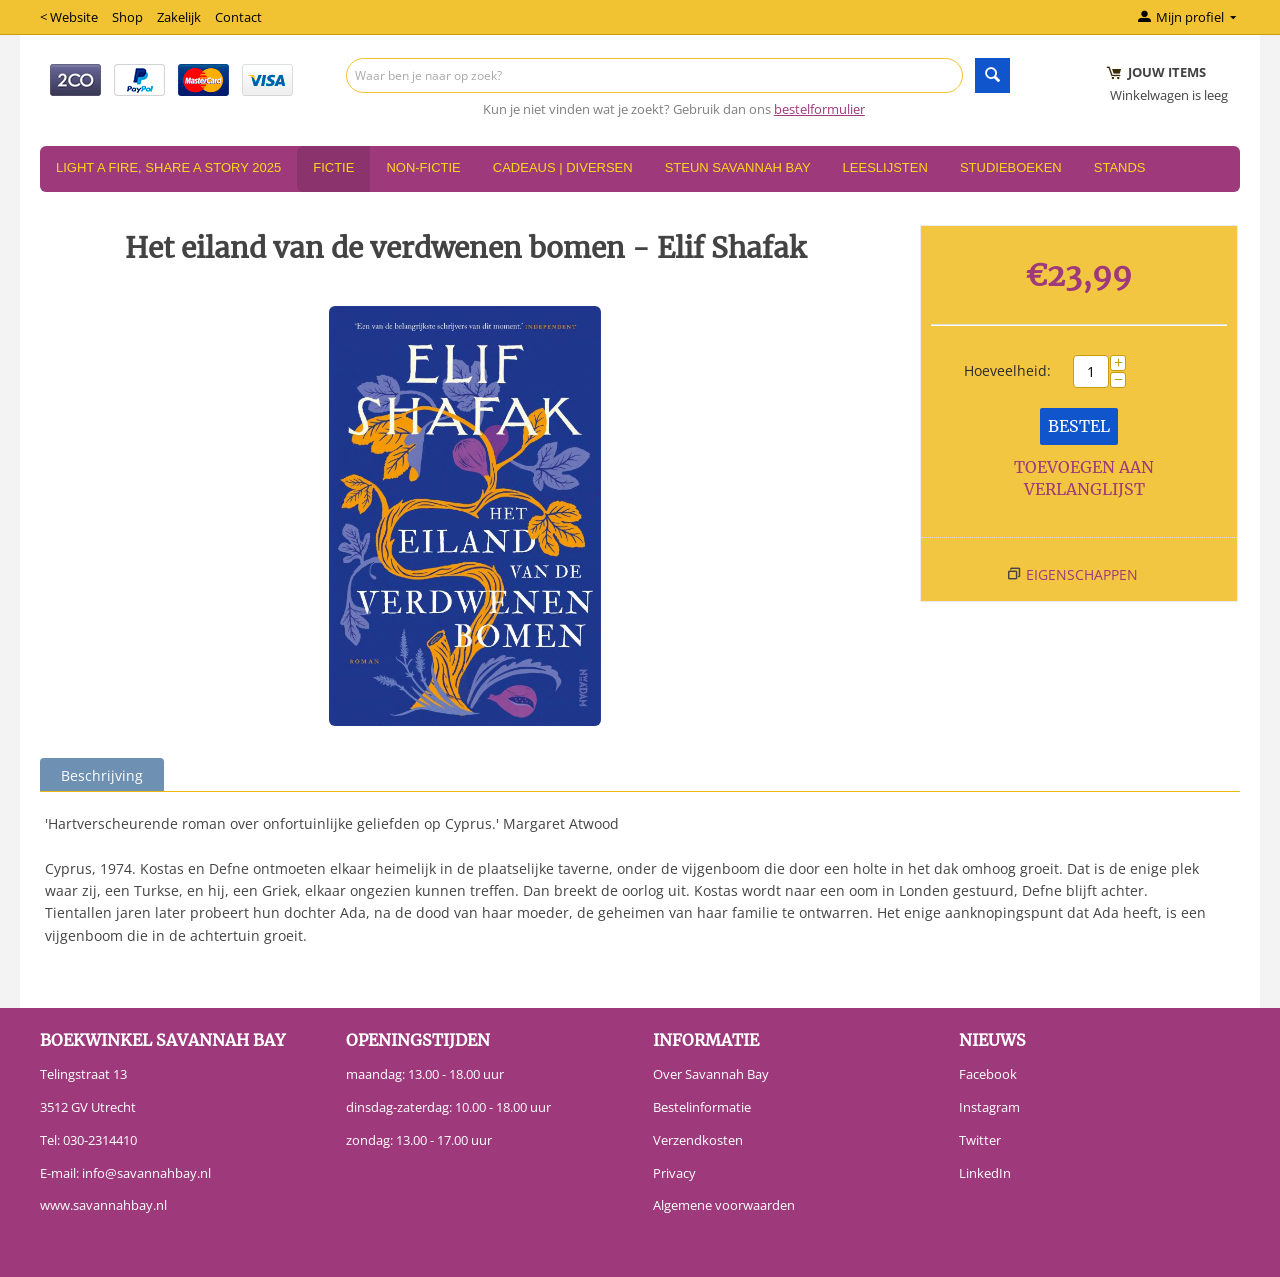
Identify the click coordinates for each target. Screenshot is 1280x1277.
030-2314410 (100, 1140)
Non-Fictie (423, 167)
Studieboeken (1011, 167)
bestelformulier (819, 109)
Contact (238, 17)
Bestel (1079, 426)
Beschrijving (102, 775)
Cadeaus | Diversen (563, 167)
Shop (127, 17)
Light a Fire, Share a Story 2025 (168, 167)
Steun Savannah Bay (738, 167)
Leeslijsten (885, 167)
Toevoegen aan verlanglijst (1084, 478)
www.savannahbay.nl (103, 1205)
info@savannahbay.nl (146, 1173)
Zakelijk (179, 17)
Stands (1120, 167)
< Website (69, 17)
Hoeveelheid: (1007, 370)
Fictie (333, 167)
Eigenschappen (1082, 574)
